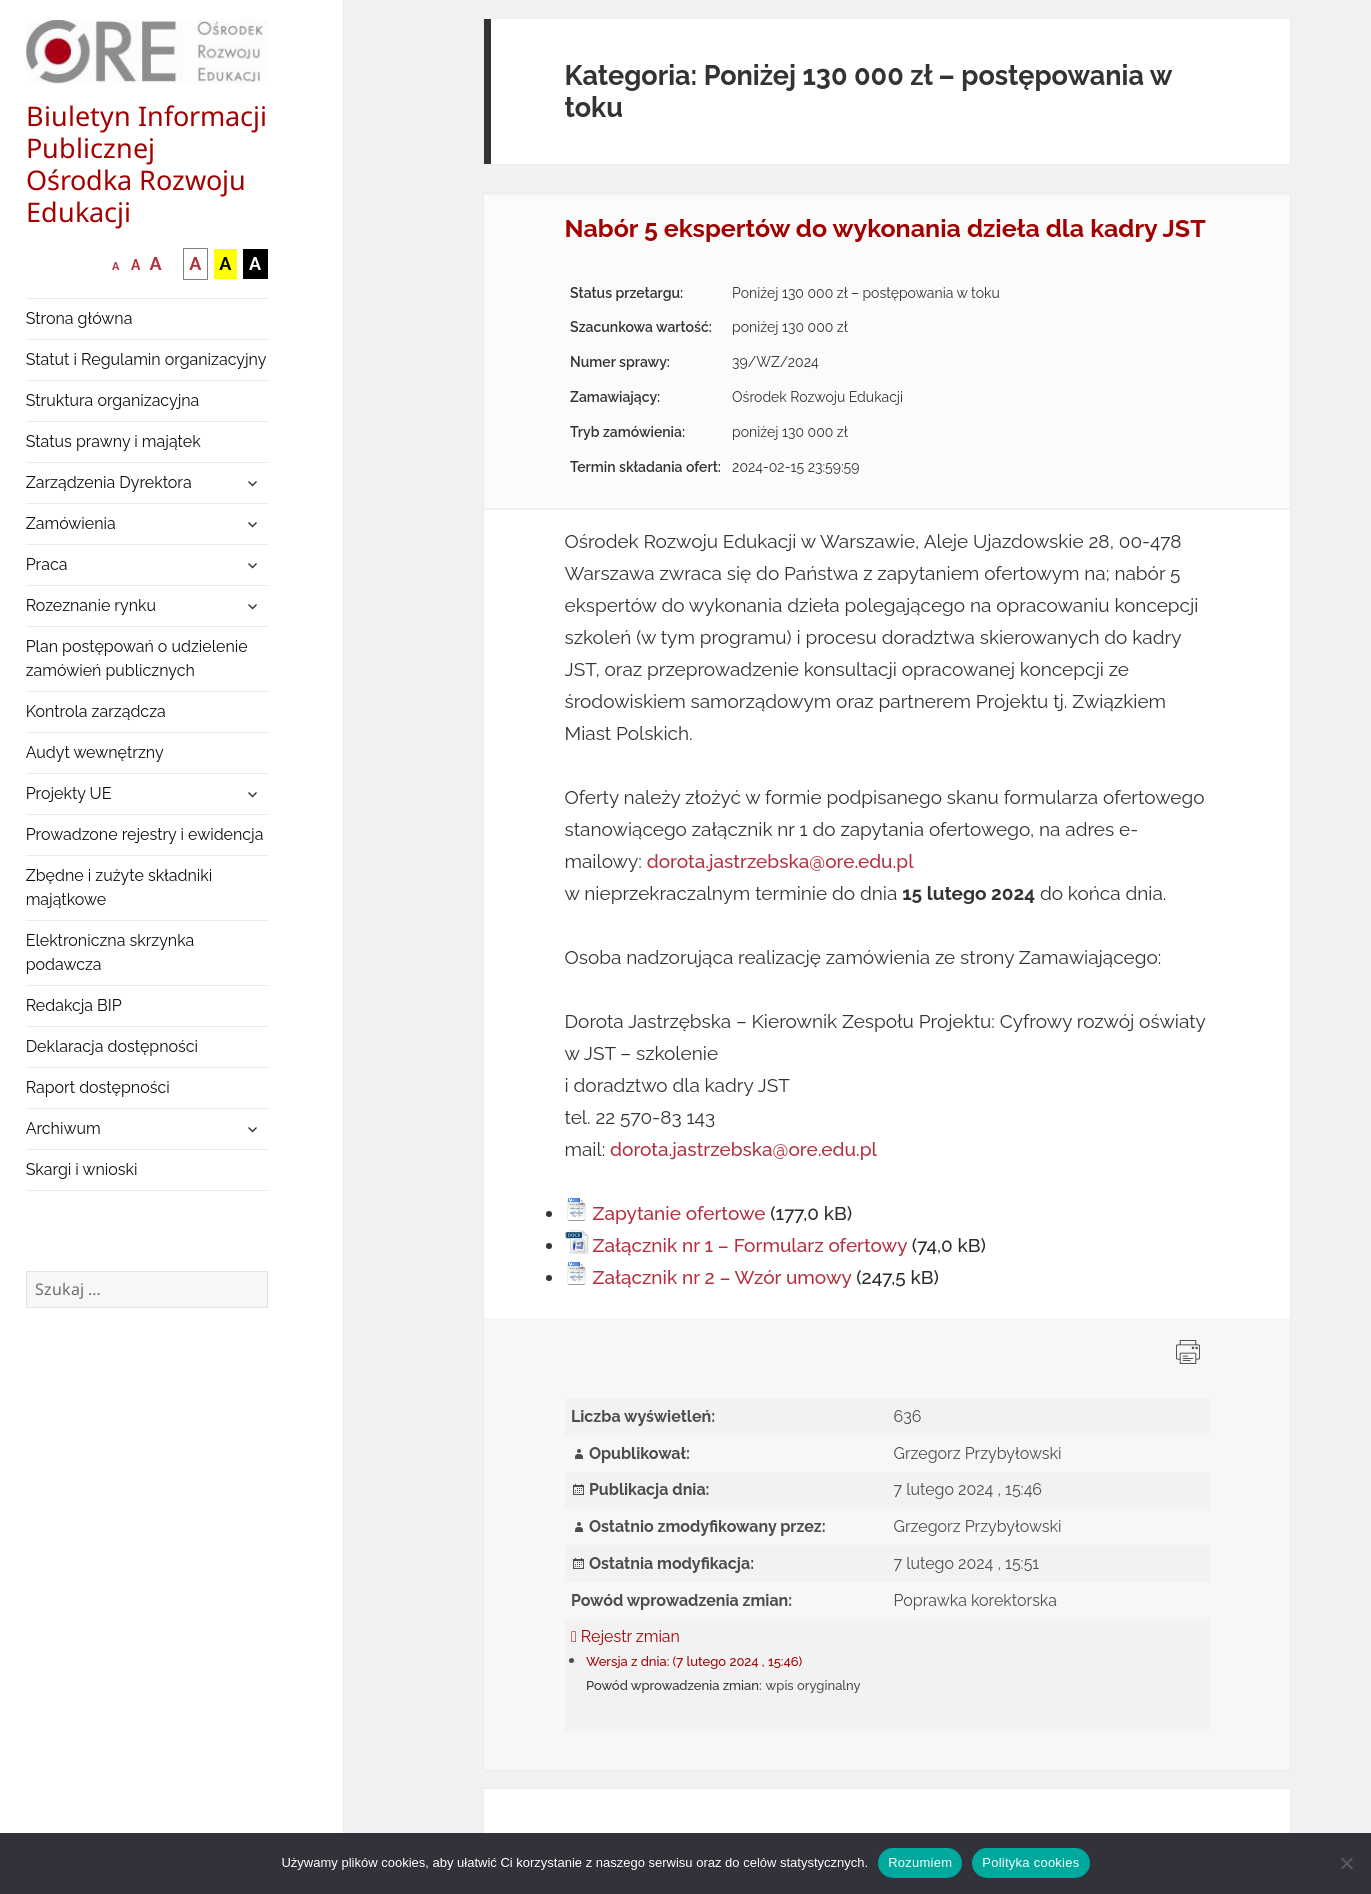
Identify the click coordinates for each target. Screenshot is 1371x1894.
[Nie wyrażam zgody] (1346, 1863)
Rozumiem (920, 1862)
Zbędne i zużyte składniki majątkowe (119, 887)
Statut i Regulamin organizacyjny (146, 359)
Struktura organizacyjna (113, 400)
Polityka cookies (1030, 1862)
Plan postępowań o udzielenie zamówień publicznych (137, 658)
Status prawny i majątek (113, 441)
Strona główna (79, 318)
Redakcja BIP (74, 1005)
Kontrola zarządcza (96, 711)
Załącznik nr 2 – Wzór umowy (722, 1277)
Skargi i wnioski (82, 1169)
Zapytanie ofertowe (679, 1213)
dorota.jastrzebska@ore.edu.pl (780, 861)
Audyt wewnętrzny (95, 752)
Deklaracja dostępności (112, 1046)
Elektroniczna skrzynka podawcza (110, 952)
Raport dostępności (98, 1087)
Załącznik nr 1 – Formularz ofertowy (750, 1245)
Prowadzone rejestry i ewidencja (145, 834)
